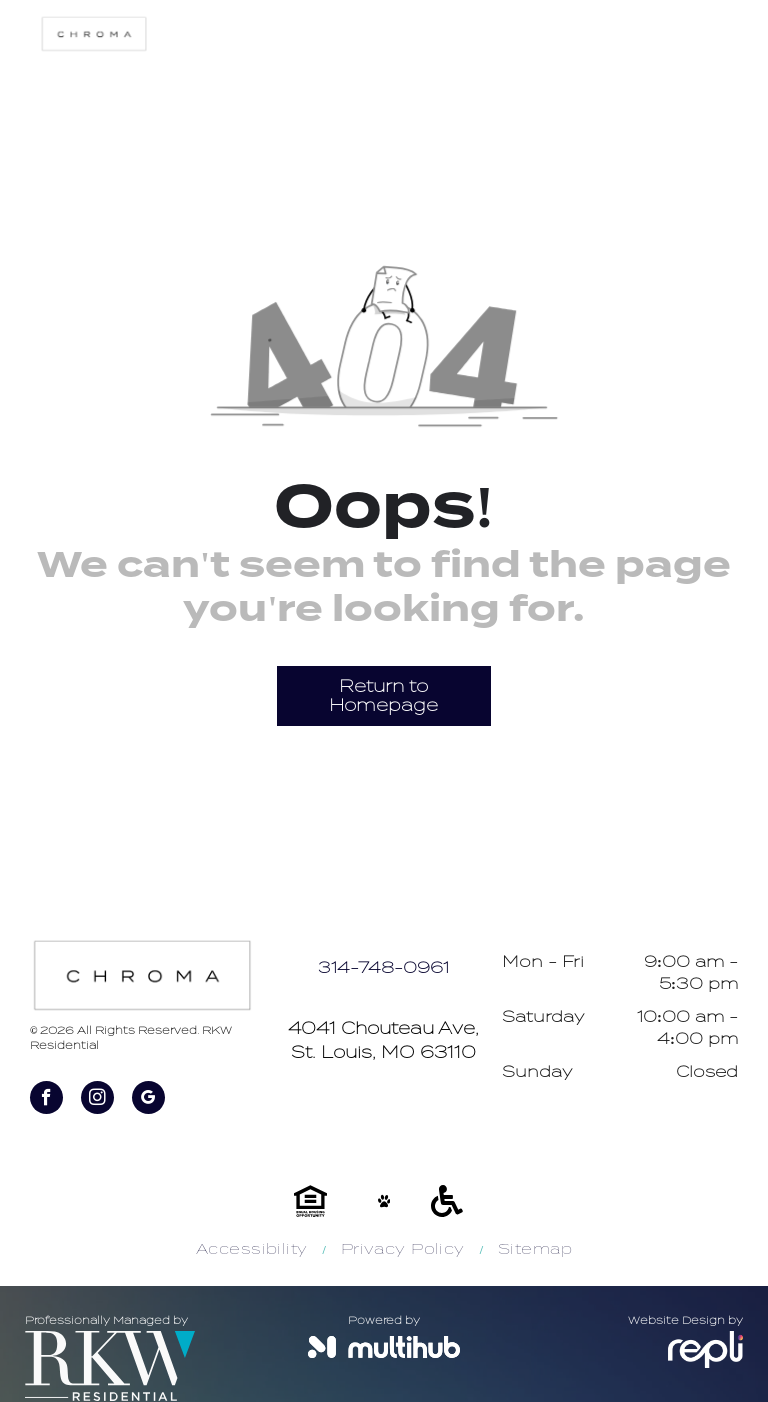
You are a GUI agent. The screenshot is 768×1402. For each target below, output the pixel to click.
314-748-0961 (383, 968)
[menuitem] (253, 1249)
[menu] (724, 193)
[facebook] (46, 1100)
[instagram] (97, 1100)
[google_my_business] (148, 1100)
